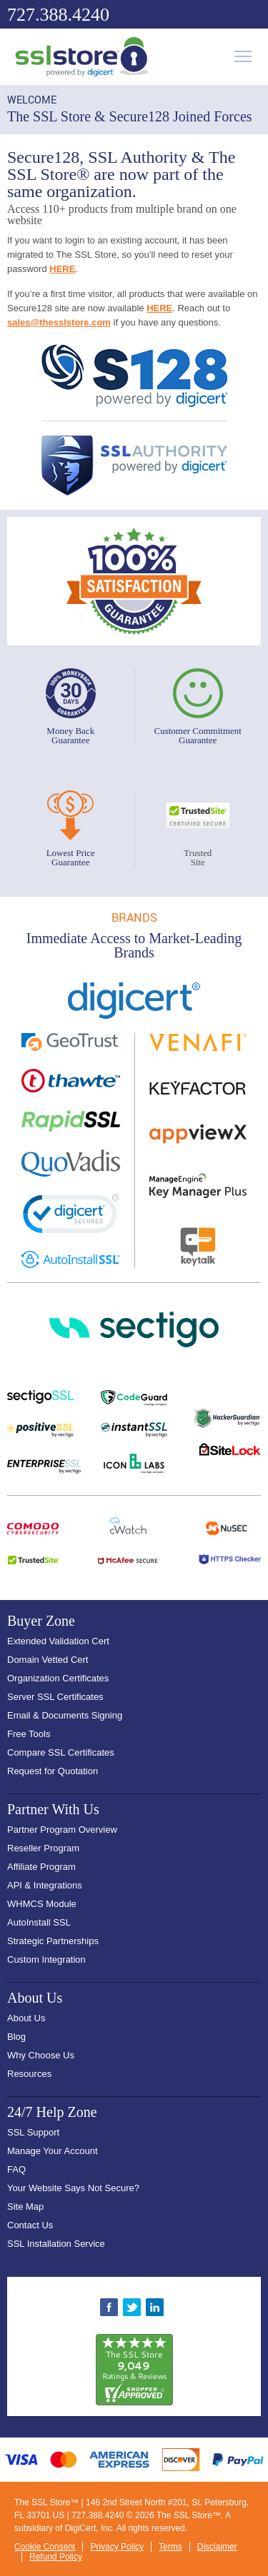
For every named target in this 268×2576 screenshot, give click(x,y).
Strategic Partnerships (53, 1941)
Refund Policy (55, 2557)
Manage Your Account (52, 2150)
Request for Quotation (52, 1771)
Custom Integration (46, 1959)
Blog (16, 2036)
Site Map (25, 2206)
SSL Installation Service (56, 2243)
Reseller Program (43, 1848)
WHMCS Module (41, 1903)
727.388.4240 (58, 14)
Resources (29, 2073)
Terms (170, 2547)
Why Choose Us (40, 2055)
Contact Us (30, 2225)
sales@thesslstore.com (59, 322)
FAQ (16, 2169)
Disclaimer (217, 2547)
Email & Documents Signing (64, 1715)
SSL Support (33, 2132)
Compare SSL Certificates (60, 1752)
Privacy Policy (117, 2547)
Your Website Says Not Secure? (73, 2188)
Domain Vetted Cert (47, 1659)
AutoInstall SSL (39, 1922)
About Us (26, 2018)
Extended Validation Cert (58, 1641)
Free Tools (28, 1734)
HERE (62, 268)
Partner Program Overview (62, 1829)
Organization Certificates (58, 1678)
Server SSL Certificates (55, 1696)
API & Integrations (44, 1885)
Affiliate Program (41, 1866)
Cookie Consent (44, 2547)
